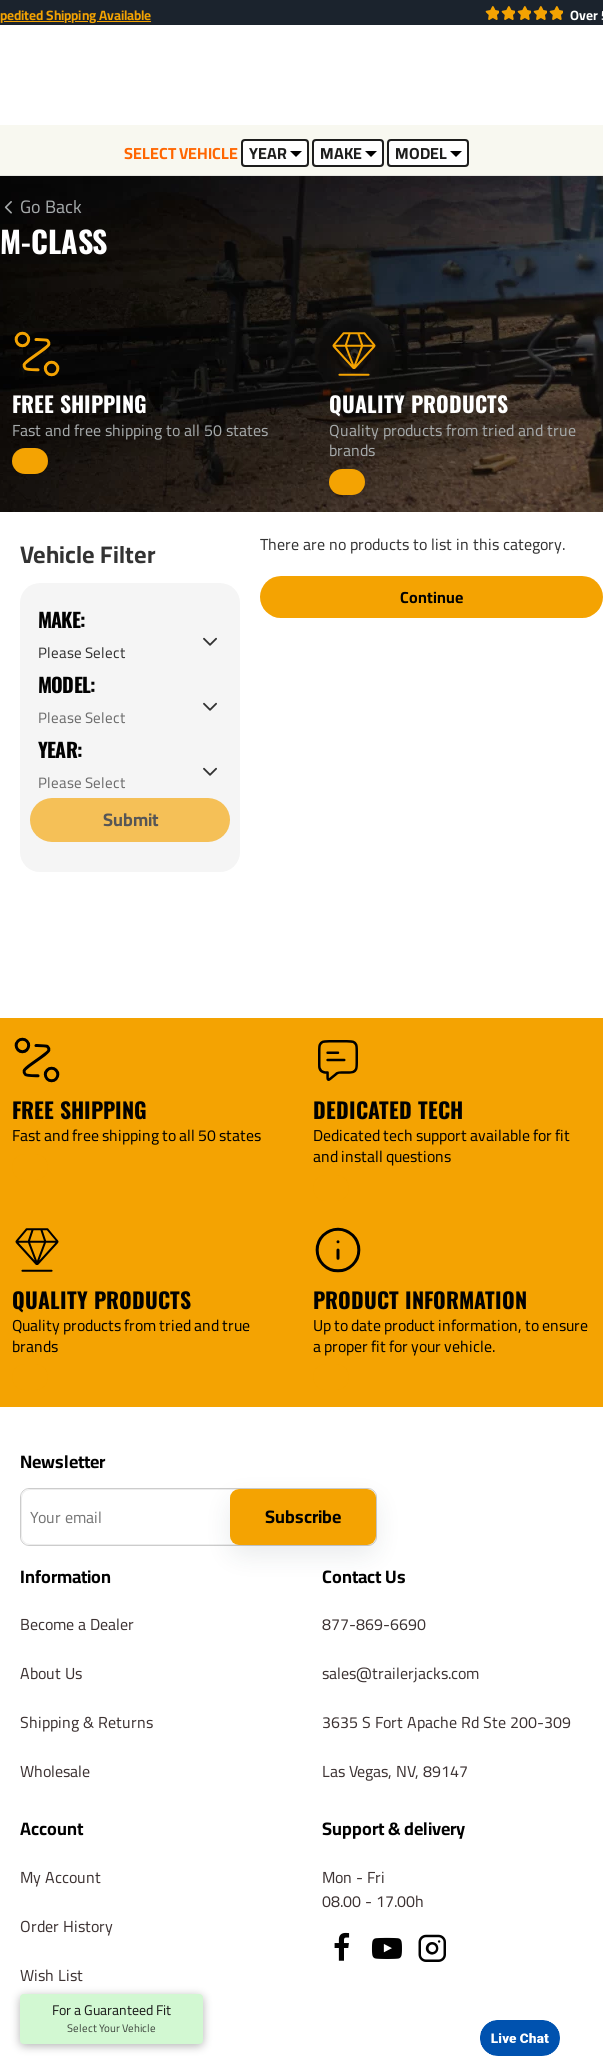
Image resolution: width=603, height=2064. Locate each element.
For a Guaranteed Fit (111, 2019)
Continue (431, 598)
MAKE (348, 153)
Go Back (51, 207)
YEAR (275, 153)
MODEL (428, 153)
